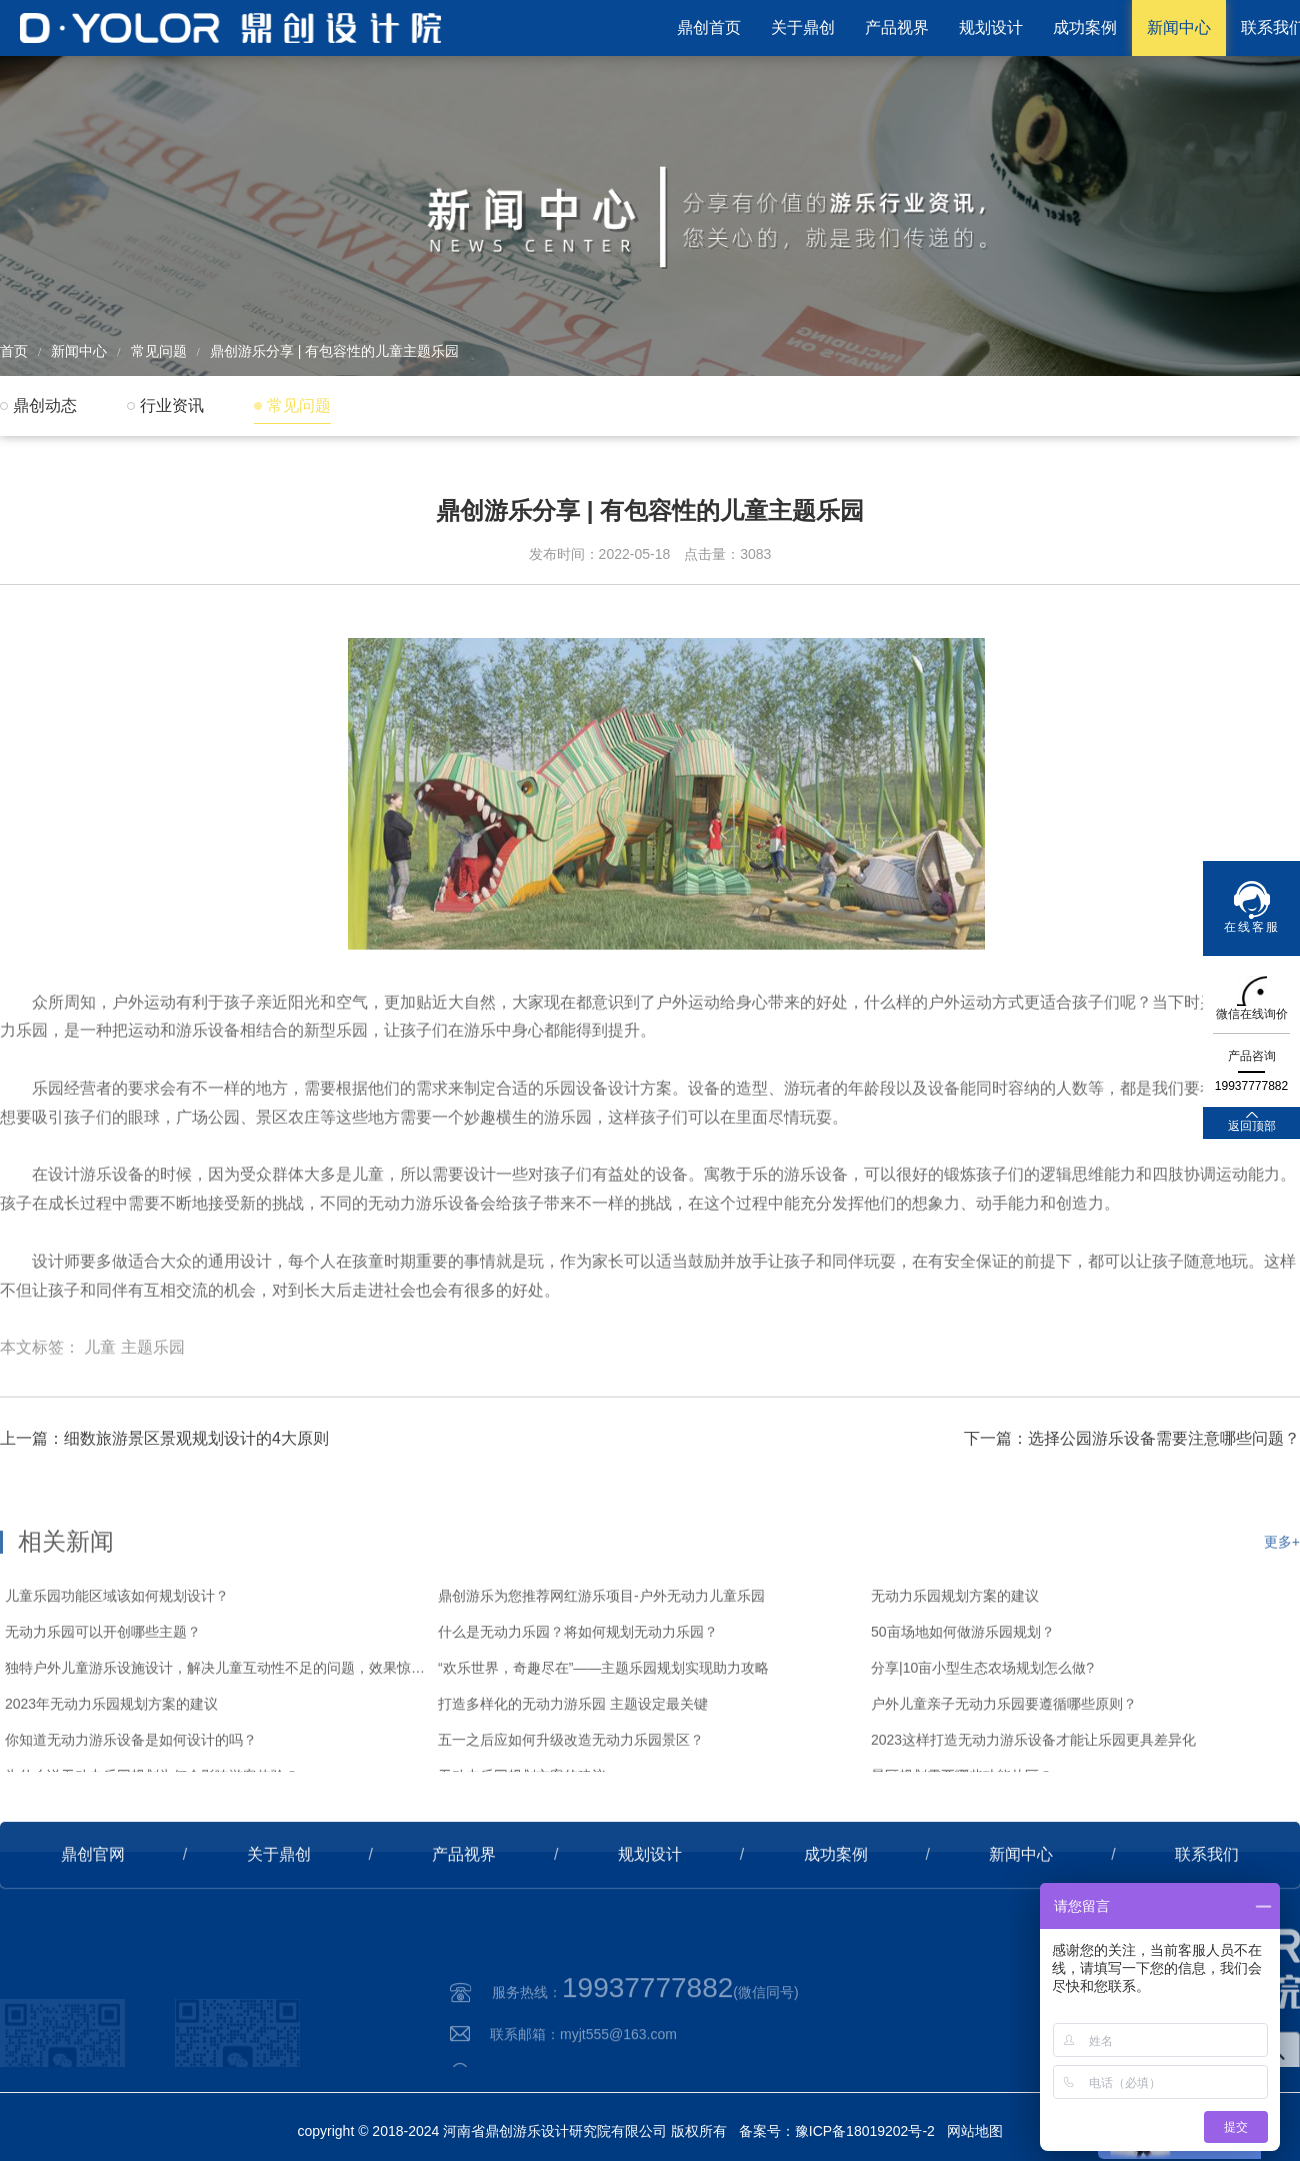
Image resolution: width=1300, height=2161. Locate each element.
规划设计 (991, 27)
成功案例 (1085, 27)
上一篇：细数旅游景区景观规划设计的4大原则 (164, 1501)
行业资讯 (172, 405)
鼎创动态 (45, 405)
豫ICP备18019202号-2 (865, 2131)
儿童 (100, 1426)
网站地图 (975, 2131)
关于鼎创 (803, 27)
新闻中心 (1179, 27)
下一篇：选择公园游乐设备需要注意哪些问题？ (1132, 1501)
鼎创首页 (709, 27)
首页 (14, 351)
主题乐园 (153, 1426)
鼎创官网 (93, 1917)
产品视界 (897, 27)
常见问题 (159, 351)
